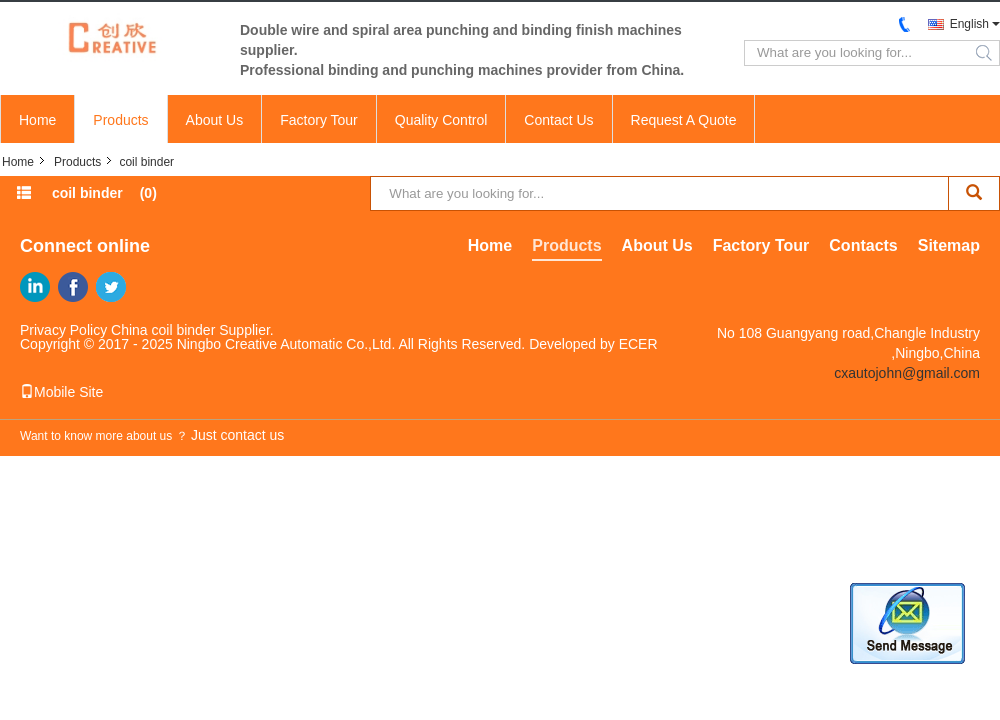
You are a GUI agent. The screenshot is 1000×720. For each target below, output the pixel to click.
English (969, 24)
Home (37, 120)
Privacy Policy (63, 330)
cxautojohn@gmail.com (907, 373)
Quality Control (441, 120)
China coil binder (163, 330)
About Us (215, 120)
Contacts (863, 245)
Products (120, 120)
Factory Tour (319, 120)
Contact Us (558, 120)
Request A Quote (684, 120)
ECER (638, 344)
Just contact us (237, 435)
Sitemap (949, 245)
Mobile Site (61, 392)
